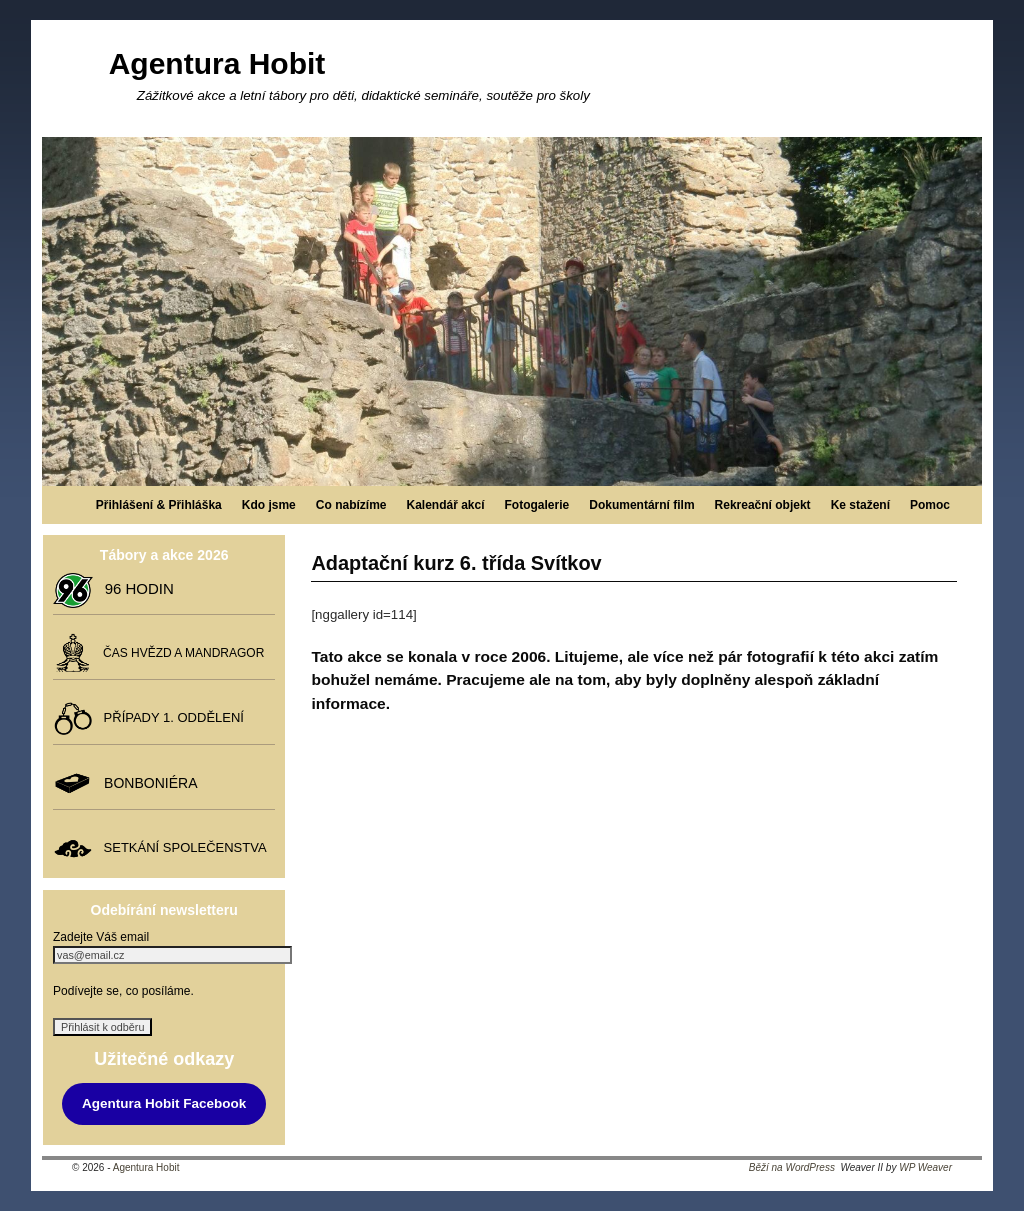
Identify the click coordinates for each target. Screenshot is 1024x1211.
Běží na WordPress (792, 1167)
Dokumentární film (641, 505)
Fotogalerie (537, 505)
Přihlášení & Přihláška (159, 505)
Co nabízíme (351, 505)
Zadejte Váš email (101, 937)
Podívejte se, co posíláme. (123, 991)
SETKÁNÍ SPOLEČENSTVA (181, 847)
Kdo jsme (269, 505)
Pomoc (930, 505)
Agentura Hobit (217, 63)
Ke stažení (860, 505)
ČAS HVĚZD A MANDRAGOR (180, 653)
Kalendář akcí (445, 505)
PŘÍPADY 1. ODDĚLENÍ (170, 717)
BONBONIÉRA (146, 783)
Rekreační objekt (763, 505)
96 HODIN (135, 588)
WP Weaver (925, 1167)
